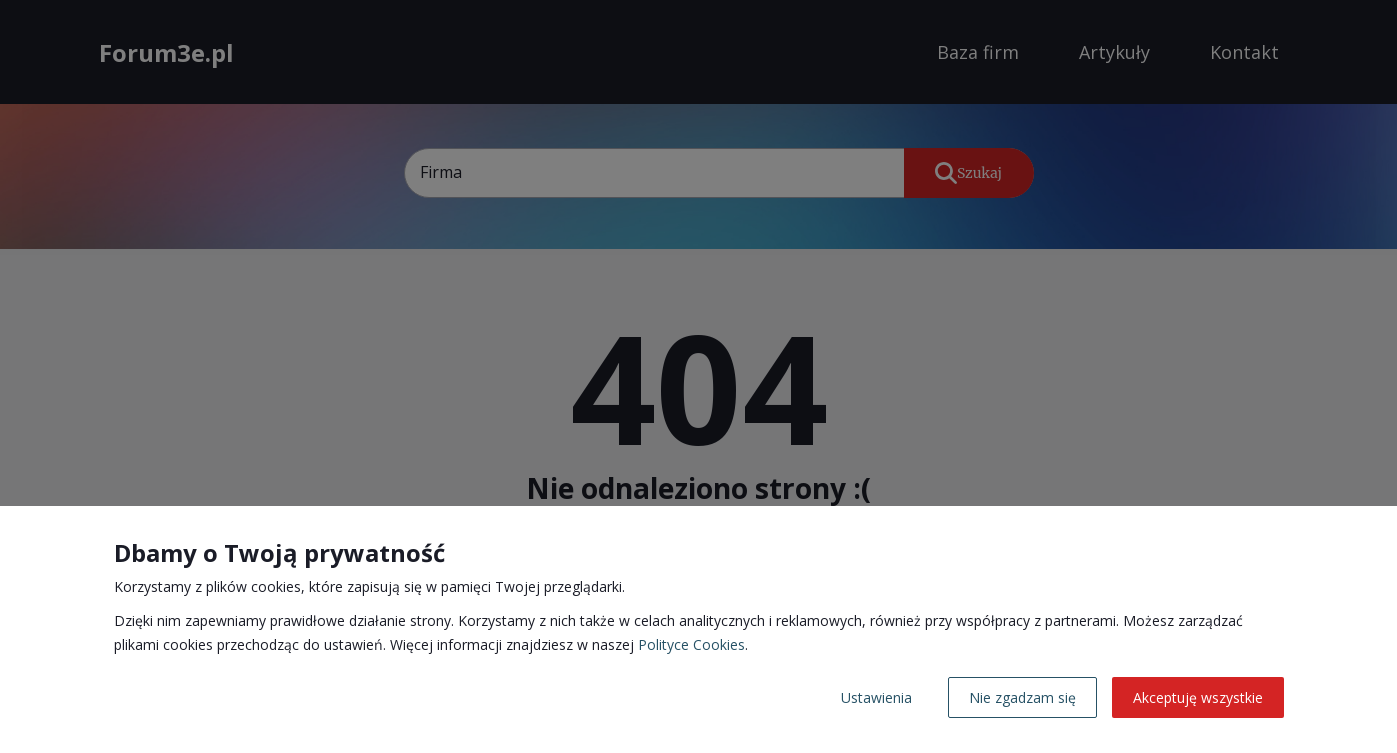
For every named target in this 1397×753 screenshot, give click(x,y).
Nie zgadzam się (1022, 697)
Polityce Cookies (691, 644)
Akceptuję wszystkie (1198, 697)
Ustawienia (876, 697)
